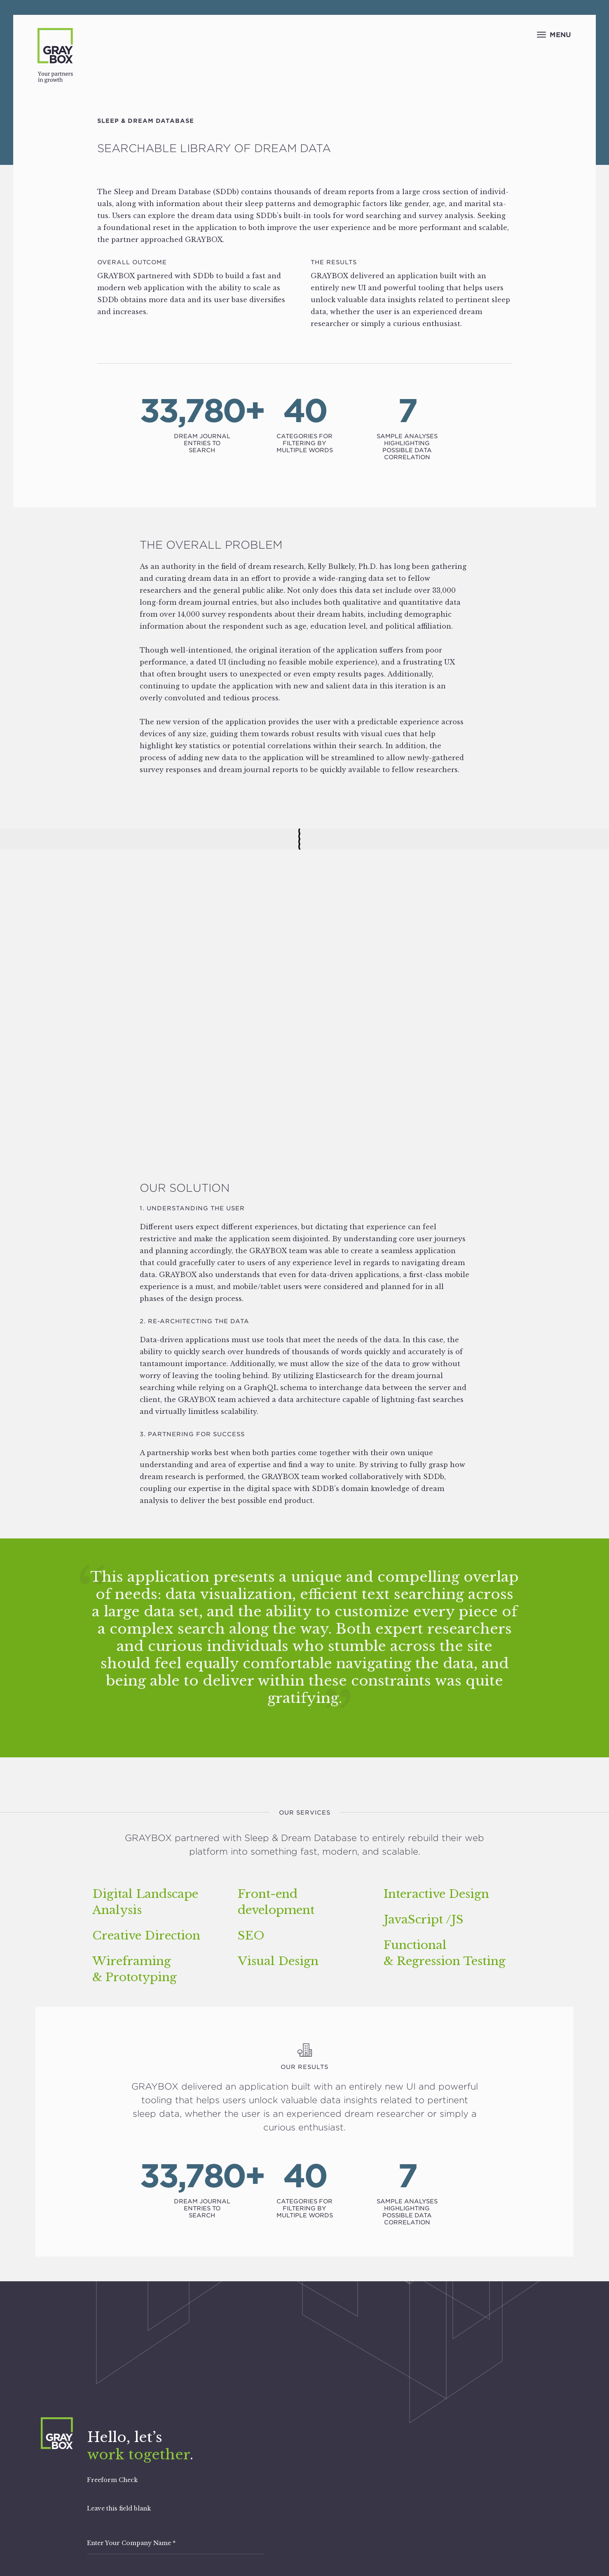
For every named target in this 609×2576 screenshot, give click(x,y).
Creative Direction (146, 1935)
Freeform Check (112, 2480)
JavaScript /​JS (424, 1919)
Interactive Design (436, 1894)
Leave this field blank (119, 2508)
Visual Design (278, 1961)
